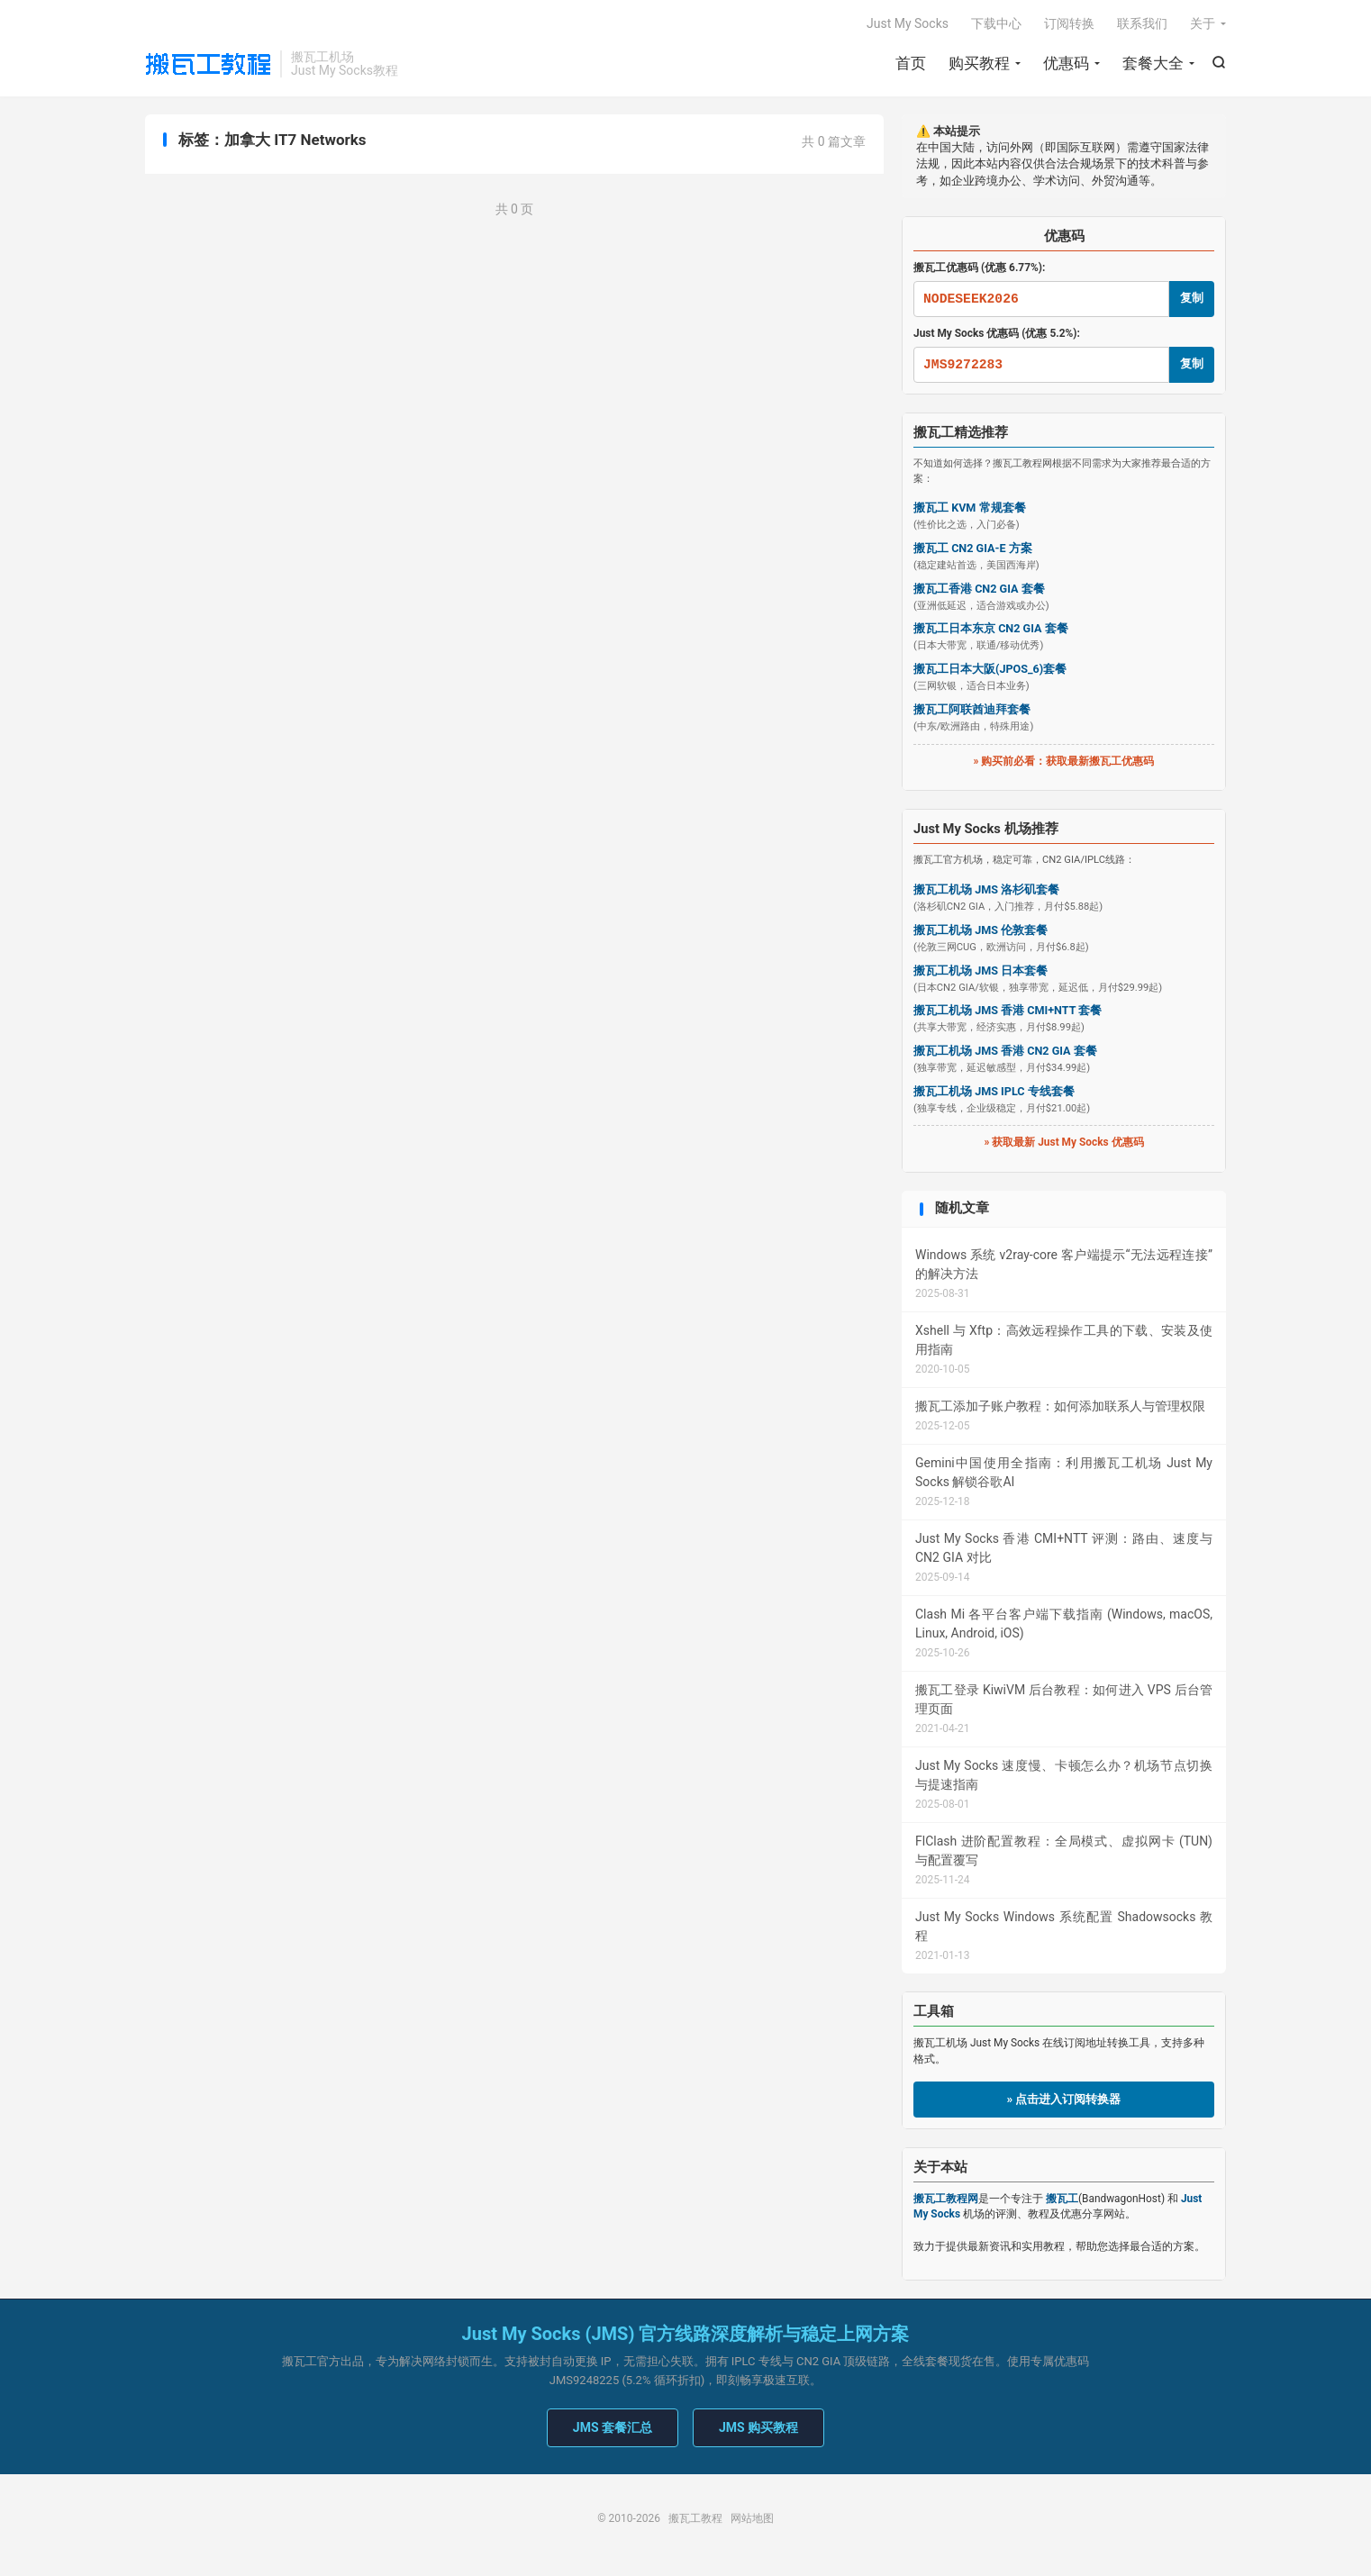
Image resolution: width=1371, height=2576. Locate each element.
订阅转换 (1069, 23)
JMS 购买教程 (758, 2427)
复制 (1191, 297)
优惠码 (1066, 63)
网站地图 (752, 2518)
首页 (910, 63)
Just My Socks (908, 23)
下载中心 (996, 23)
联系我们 (1142, 23)
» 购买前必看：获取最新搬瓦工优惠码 (1064, 761)
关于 (1202, 23)
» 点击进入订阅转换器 (1064, 2099)
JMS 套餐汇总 (612, 2427)
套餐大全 (1153, 63)
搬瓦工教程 (208, 64)
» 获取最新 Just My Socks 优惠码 (1063, 1142)
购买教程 (979, 63)
